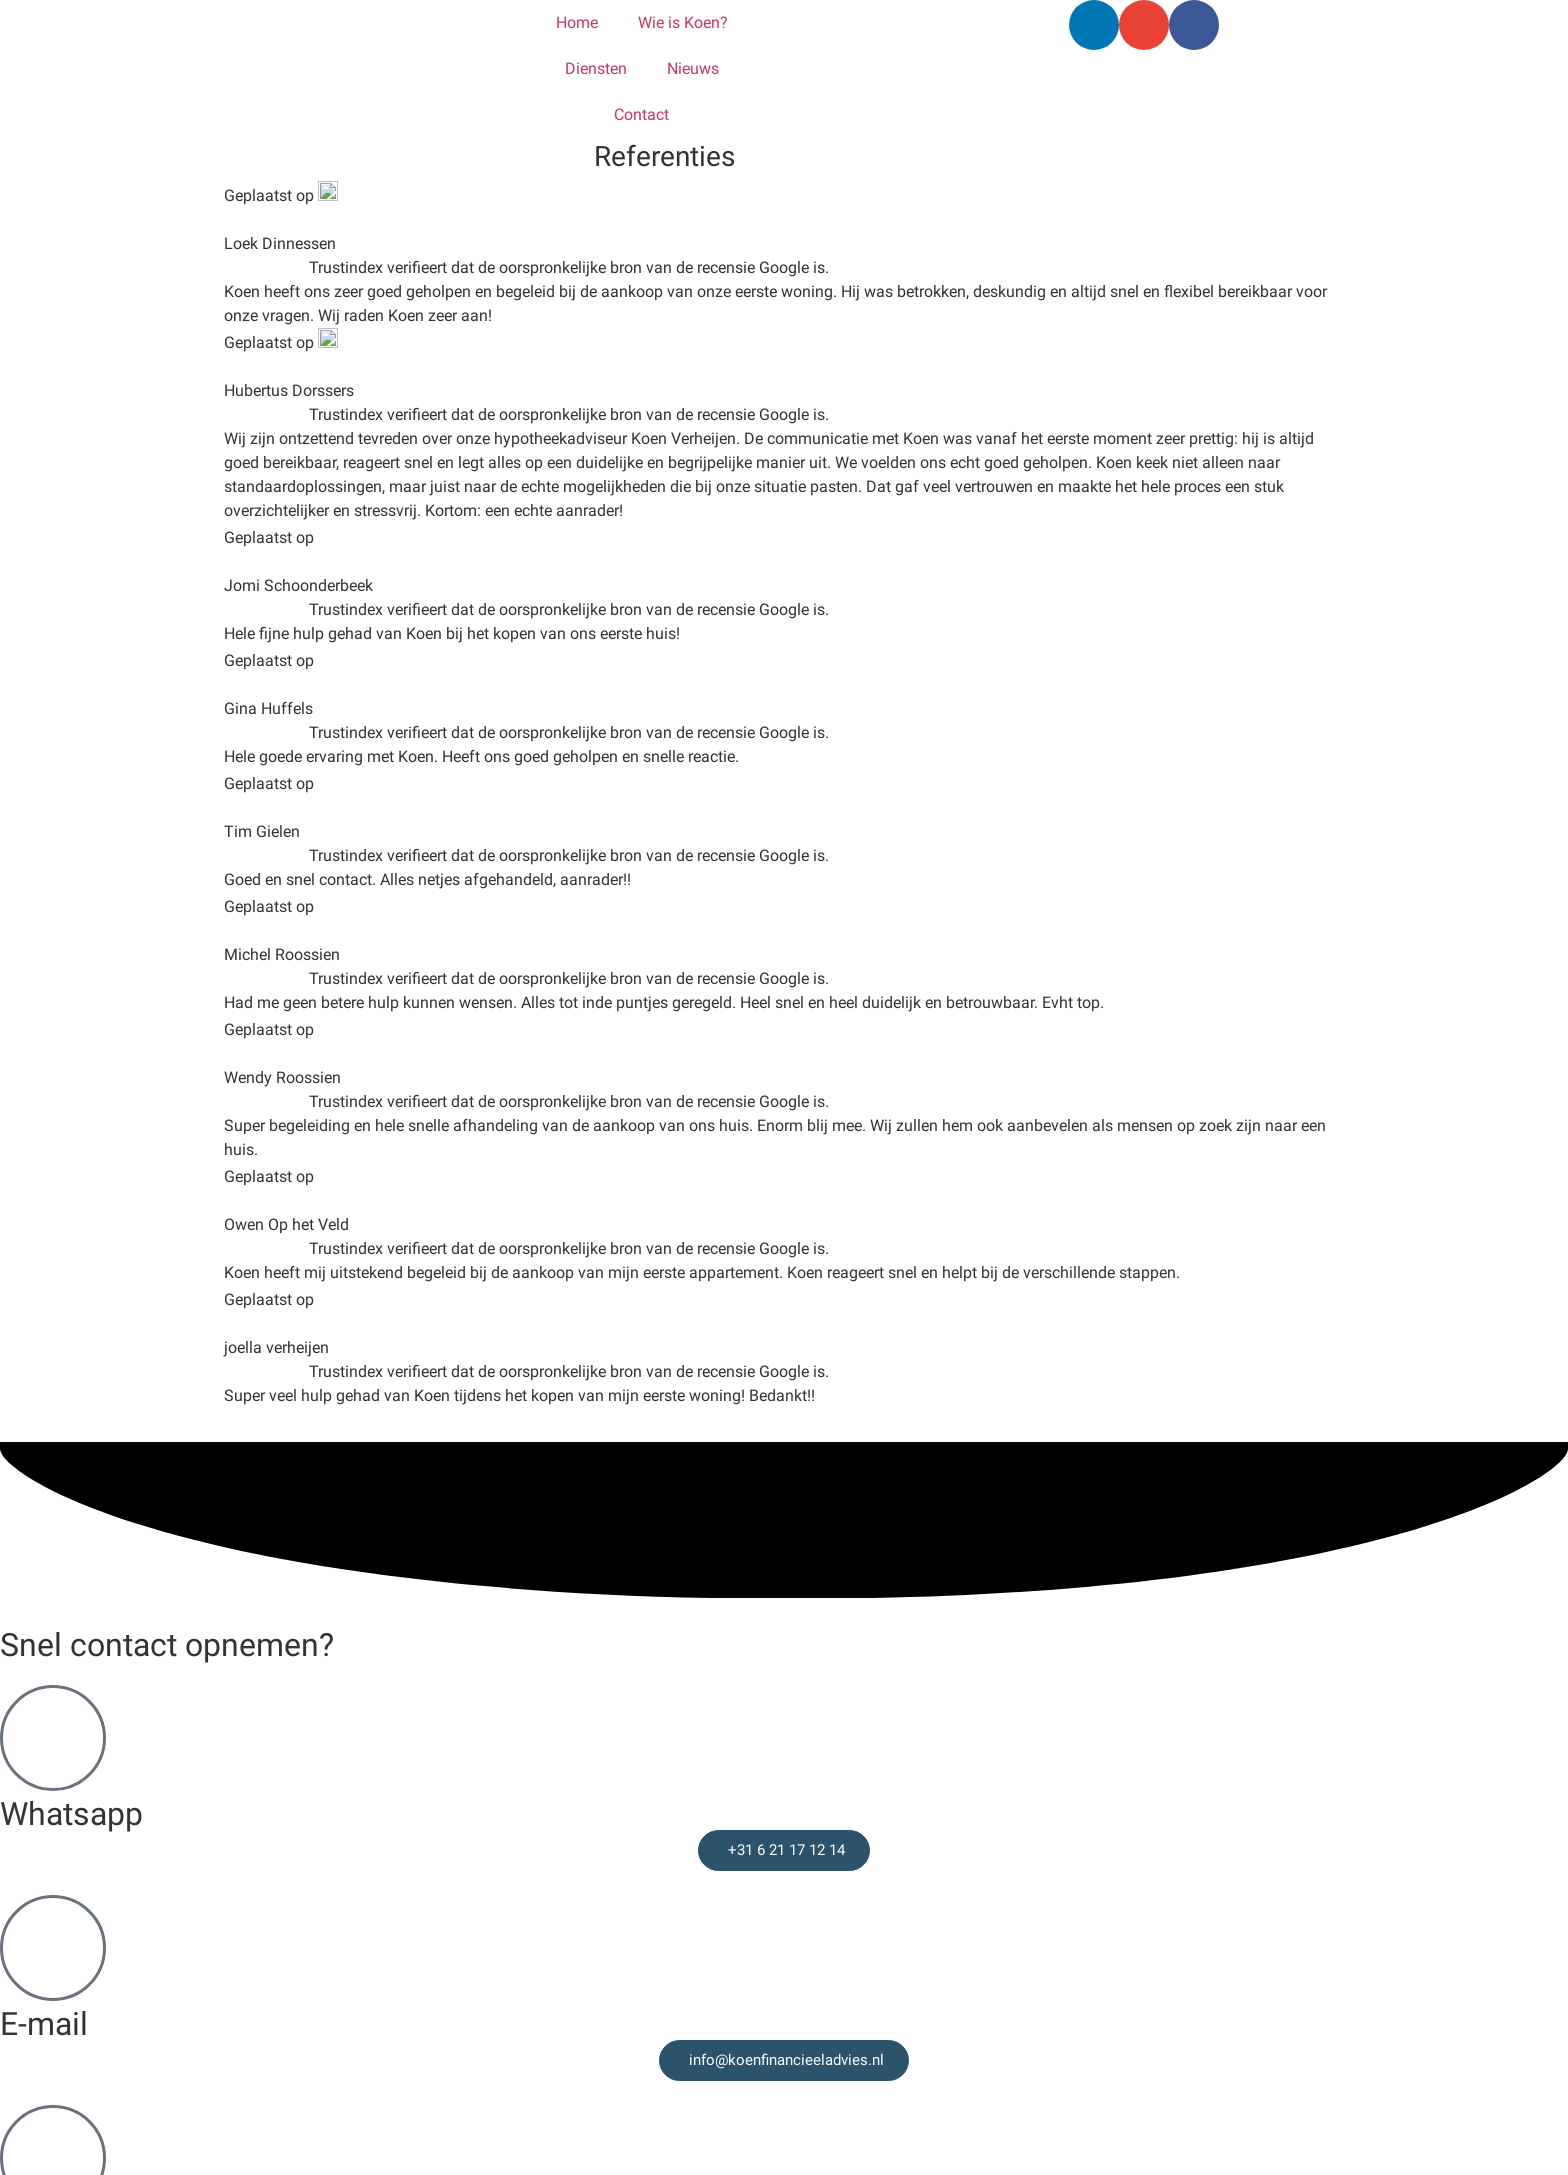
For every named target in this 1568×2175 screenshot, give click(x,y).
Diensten (596, 68)
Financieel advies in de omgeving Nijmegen (192, 1987)
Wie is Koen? (683, 22)
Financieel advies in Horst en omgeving (178, 2059)
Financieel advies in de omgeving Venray (183, 2131)
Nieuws (693, 68)
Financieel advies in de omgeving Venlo (179, 1963)
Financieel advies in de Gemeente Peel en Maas (207, 2035)
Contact (641, 114)
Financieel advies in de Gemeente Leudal (183, 2011)
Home (577, 22)
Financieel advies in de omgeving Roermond (195, 2107)
